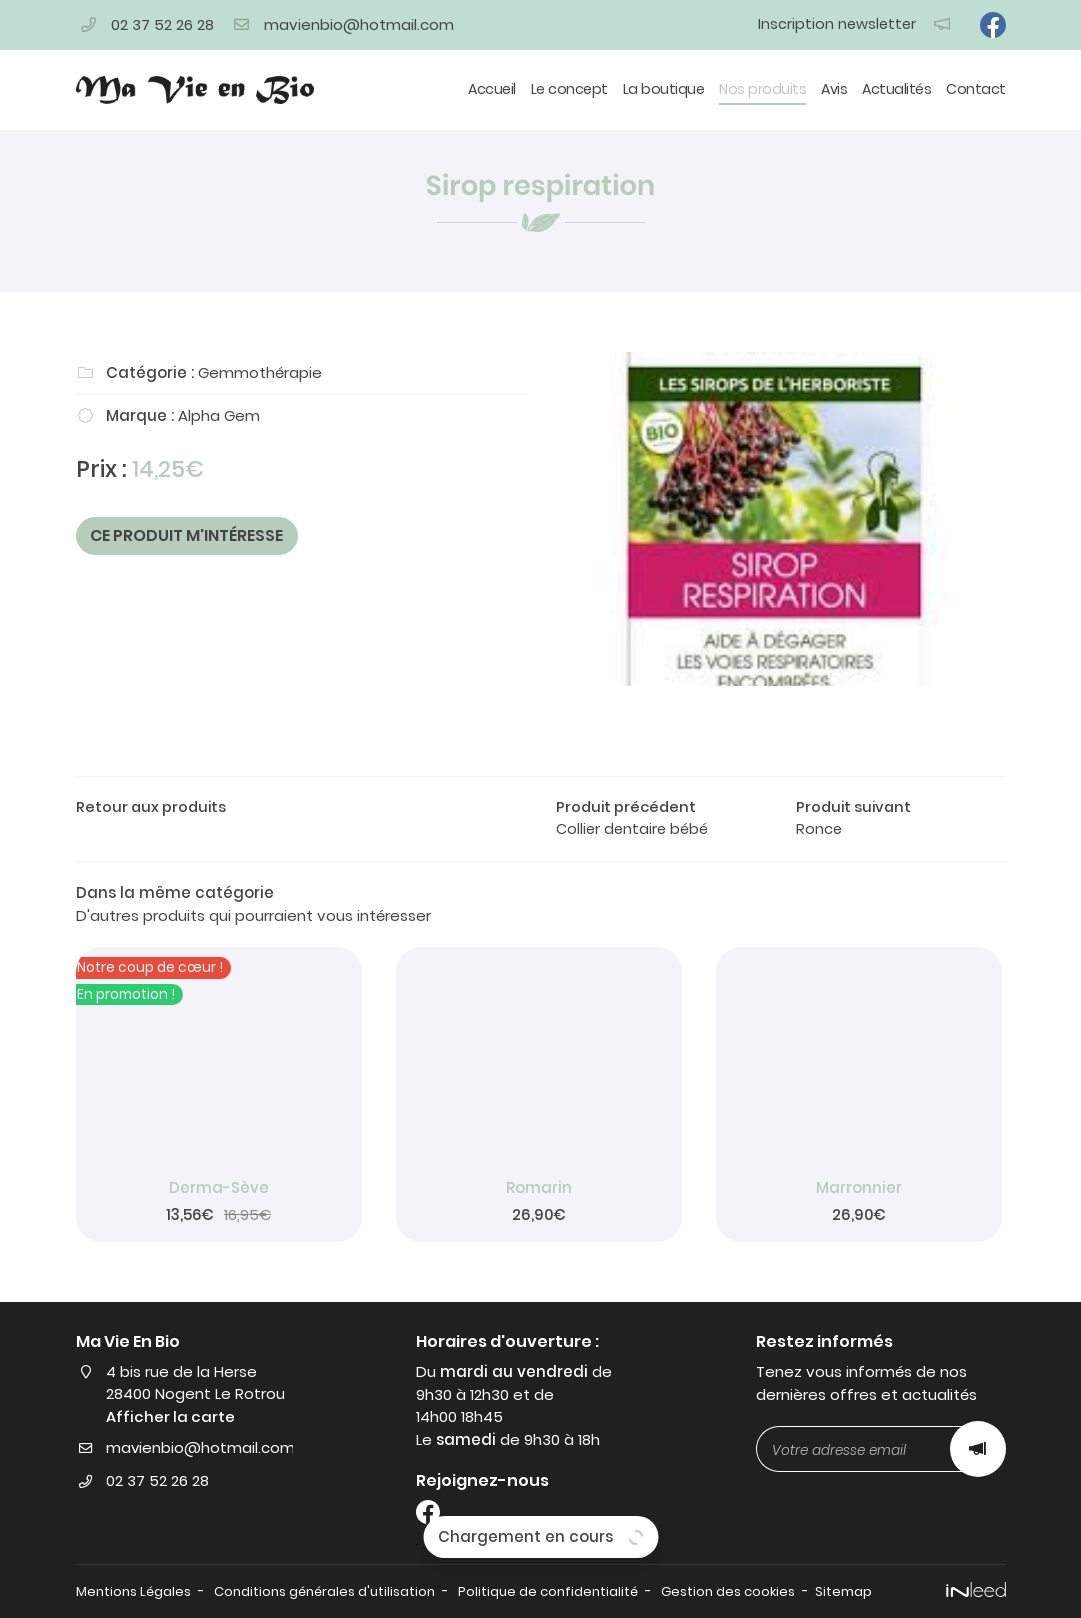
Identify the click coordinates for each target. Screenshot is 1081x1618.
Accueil (492, 89)
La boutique (664, 89)
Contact (976, 89)
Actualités (896, 89)
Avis (834, 89)
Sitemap (857, 1591)
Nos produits (762, 89)
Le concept (569, 89)
